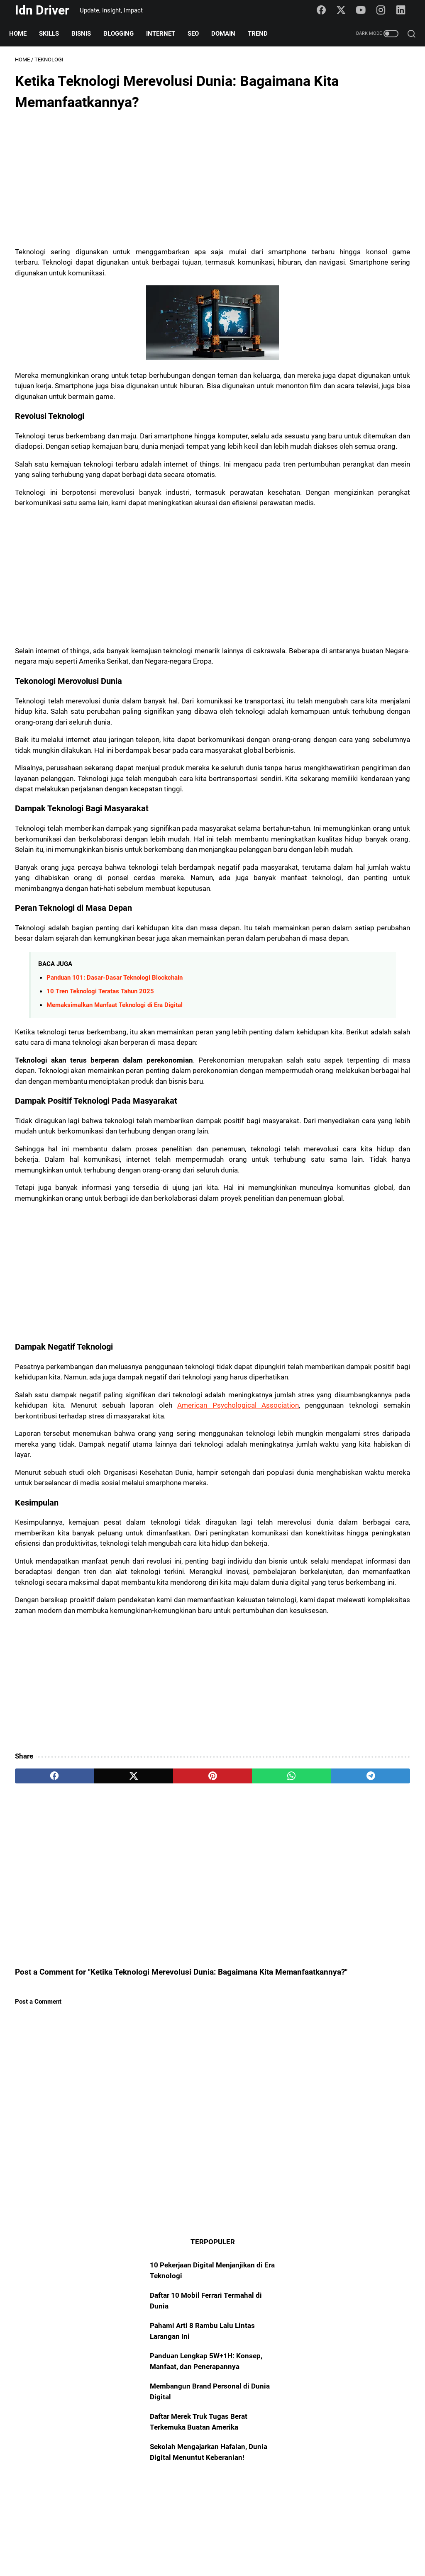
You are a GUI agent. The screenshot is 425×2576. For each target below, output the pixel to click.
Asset (321, 1299)
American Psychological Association (98, 1633)
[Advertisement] (146, 184)
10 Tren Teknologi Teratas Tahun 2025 (100, 1145)
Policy (221, 2545)
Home (23, 33)
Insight (347, 1251)
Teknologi (359, 1268)
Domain (229, 33)
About (164, 2545)
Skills (55, 33)
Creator (368, 1315)
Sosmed (324, 1268)
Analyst (359, 1331)
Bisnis (87, 33)
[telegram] (252, 2067)
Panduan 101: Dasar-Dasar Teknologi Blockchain (114, 1131)
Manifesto (353, 1299)
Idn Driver (42, 10)
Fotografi (325, 1363)
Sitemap (192, 2545)
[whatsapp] (199, 2067)
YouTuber (326, 1331)
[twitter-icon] (345, 10)
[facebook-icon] (326, 10)
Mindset (377, 1251)
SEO (199, 33)
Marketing (360, 1283)
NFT (353, 1363)
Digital (351, 1379)
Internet (166, 33)
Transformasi (331, 1347)
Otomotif (325, 1204)
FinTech (381, 1379)
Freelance (390, 1299)
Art (388, 1283)
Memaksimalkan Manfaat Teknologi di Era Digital (114, 1159)
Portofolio (383, 1363)
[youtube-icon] (365, 10)
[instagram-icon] (384, 10)
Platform (325, 1283)
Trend (264, 33)
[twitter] (94, 2067)
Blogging (124, 33)
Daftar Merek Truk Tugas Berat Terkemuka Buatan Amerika (354, 277)
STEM (321, 1395)
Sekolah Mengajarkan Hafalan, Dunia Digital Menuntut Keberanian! (350, 318)
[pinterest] (146, 2067)
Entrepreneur (330, 1315)
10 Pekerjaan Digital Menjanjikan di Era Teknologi (347, 104)
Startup (322, 1379)
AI (346, 1236)
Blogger (323, 1236)
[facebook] (41, 2067)
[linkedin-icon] (404, 10)
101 (364, 1236)
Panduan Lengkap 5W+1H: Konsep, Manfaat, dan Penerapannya (357, 206)
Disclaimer (254, 2545)
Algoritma (373, 1347)
